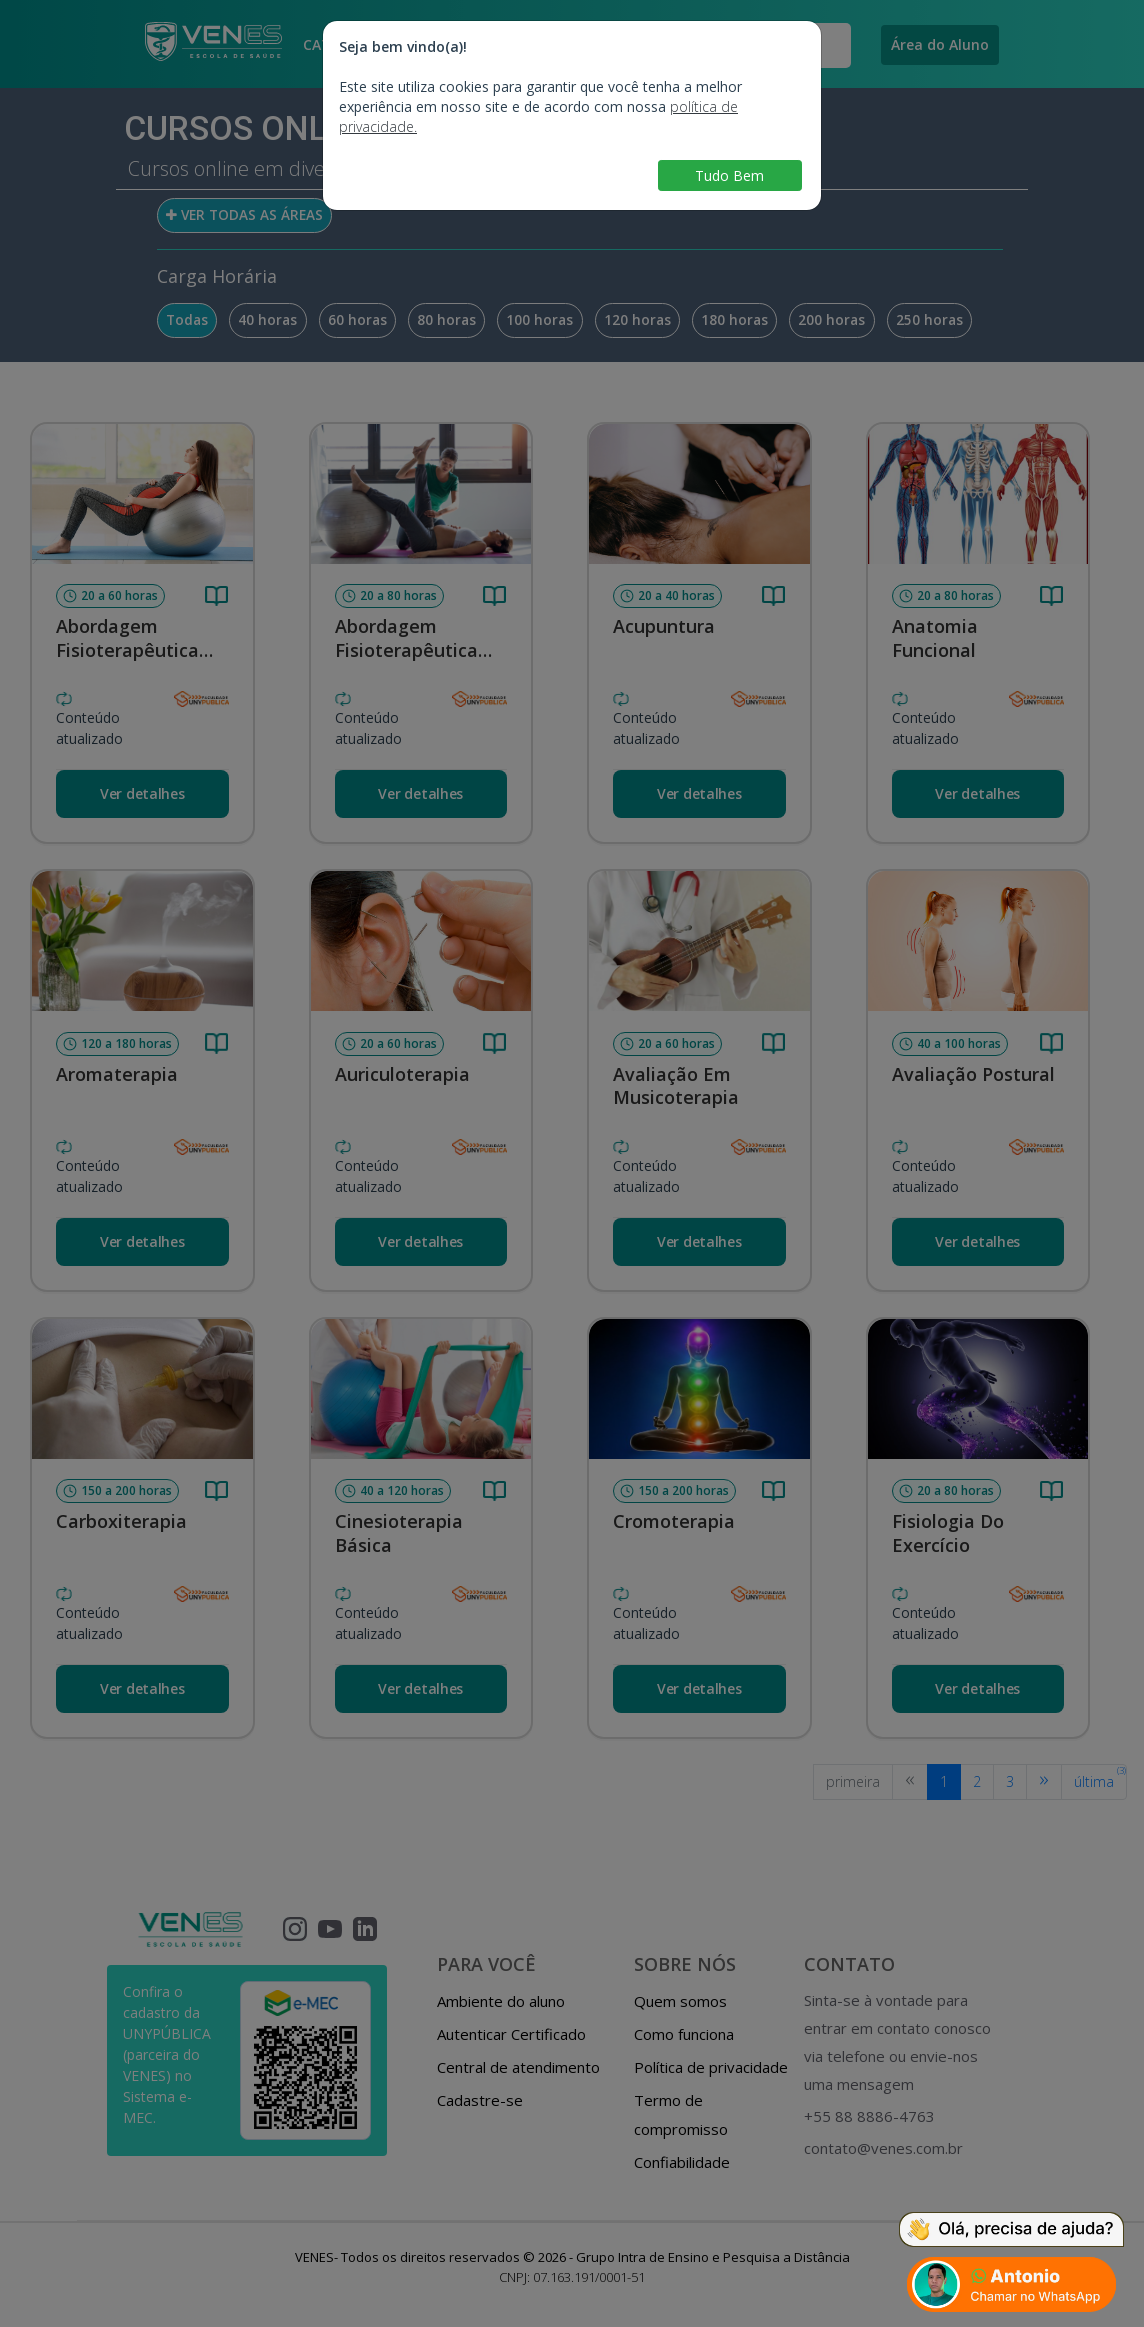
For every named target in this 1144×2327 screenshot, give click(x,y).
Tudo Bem (729, 175)
